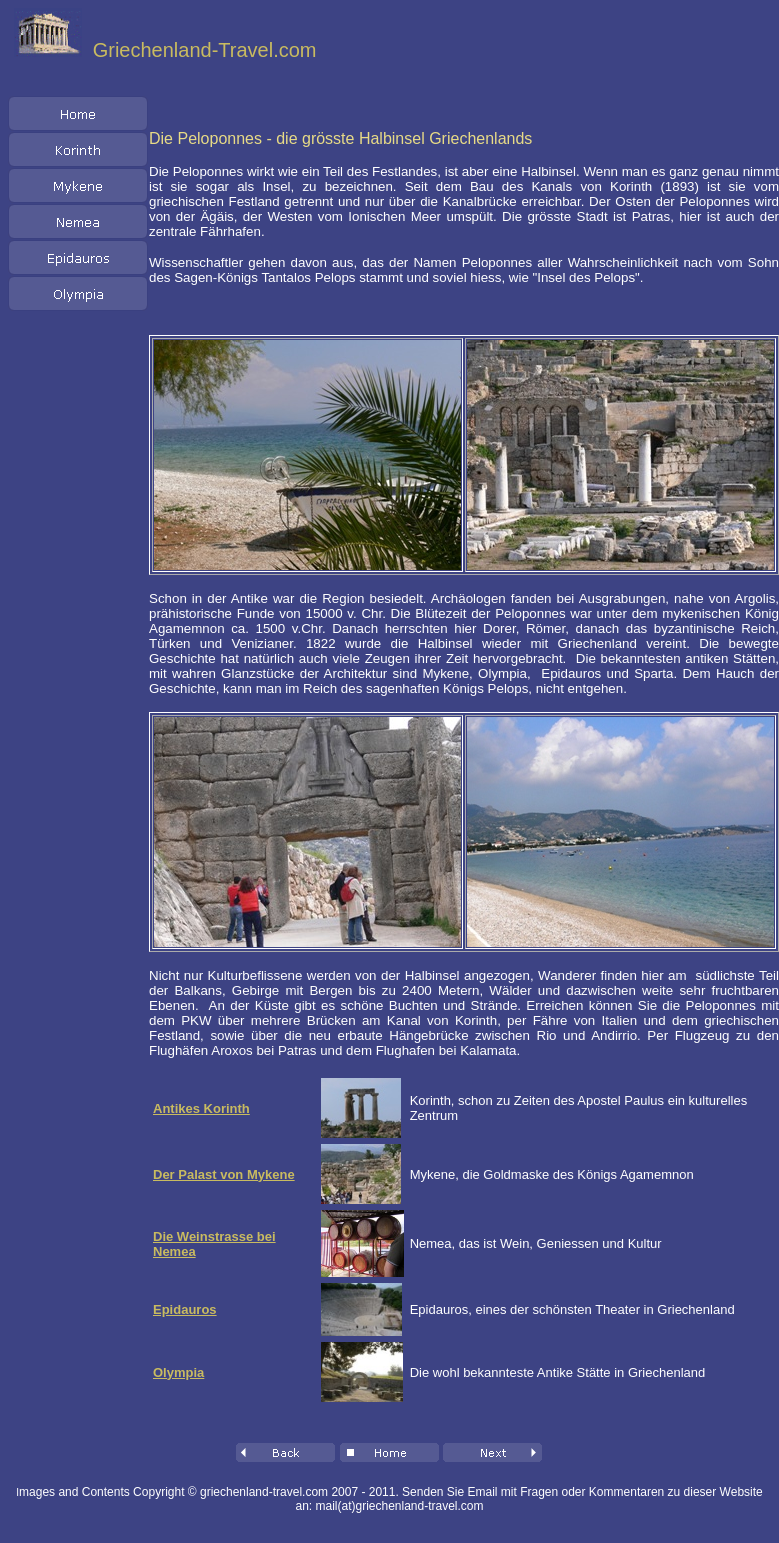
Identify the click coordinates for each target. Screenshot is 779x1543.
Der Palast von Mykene (224, 1174)
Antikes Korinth (201, 1108)
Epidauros (185, 1309)
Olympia (178, 1372)
